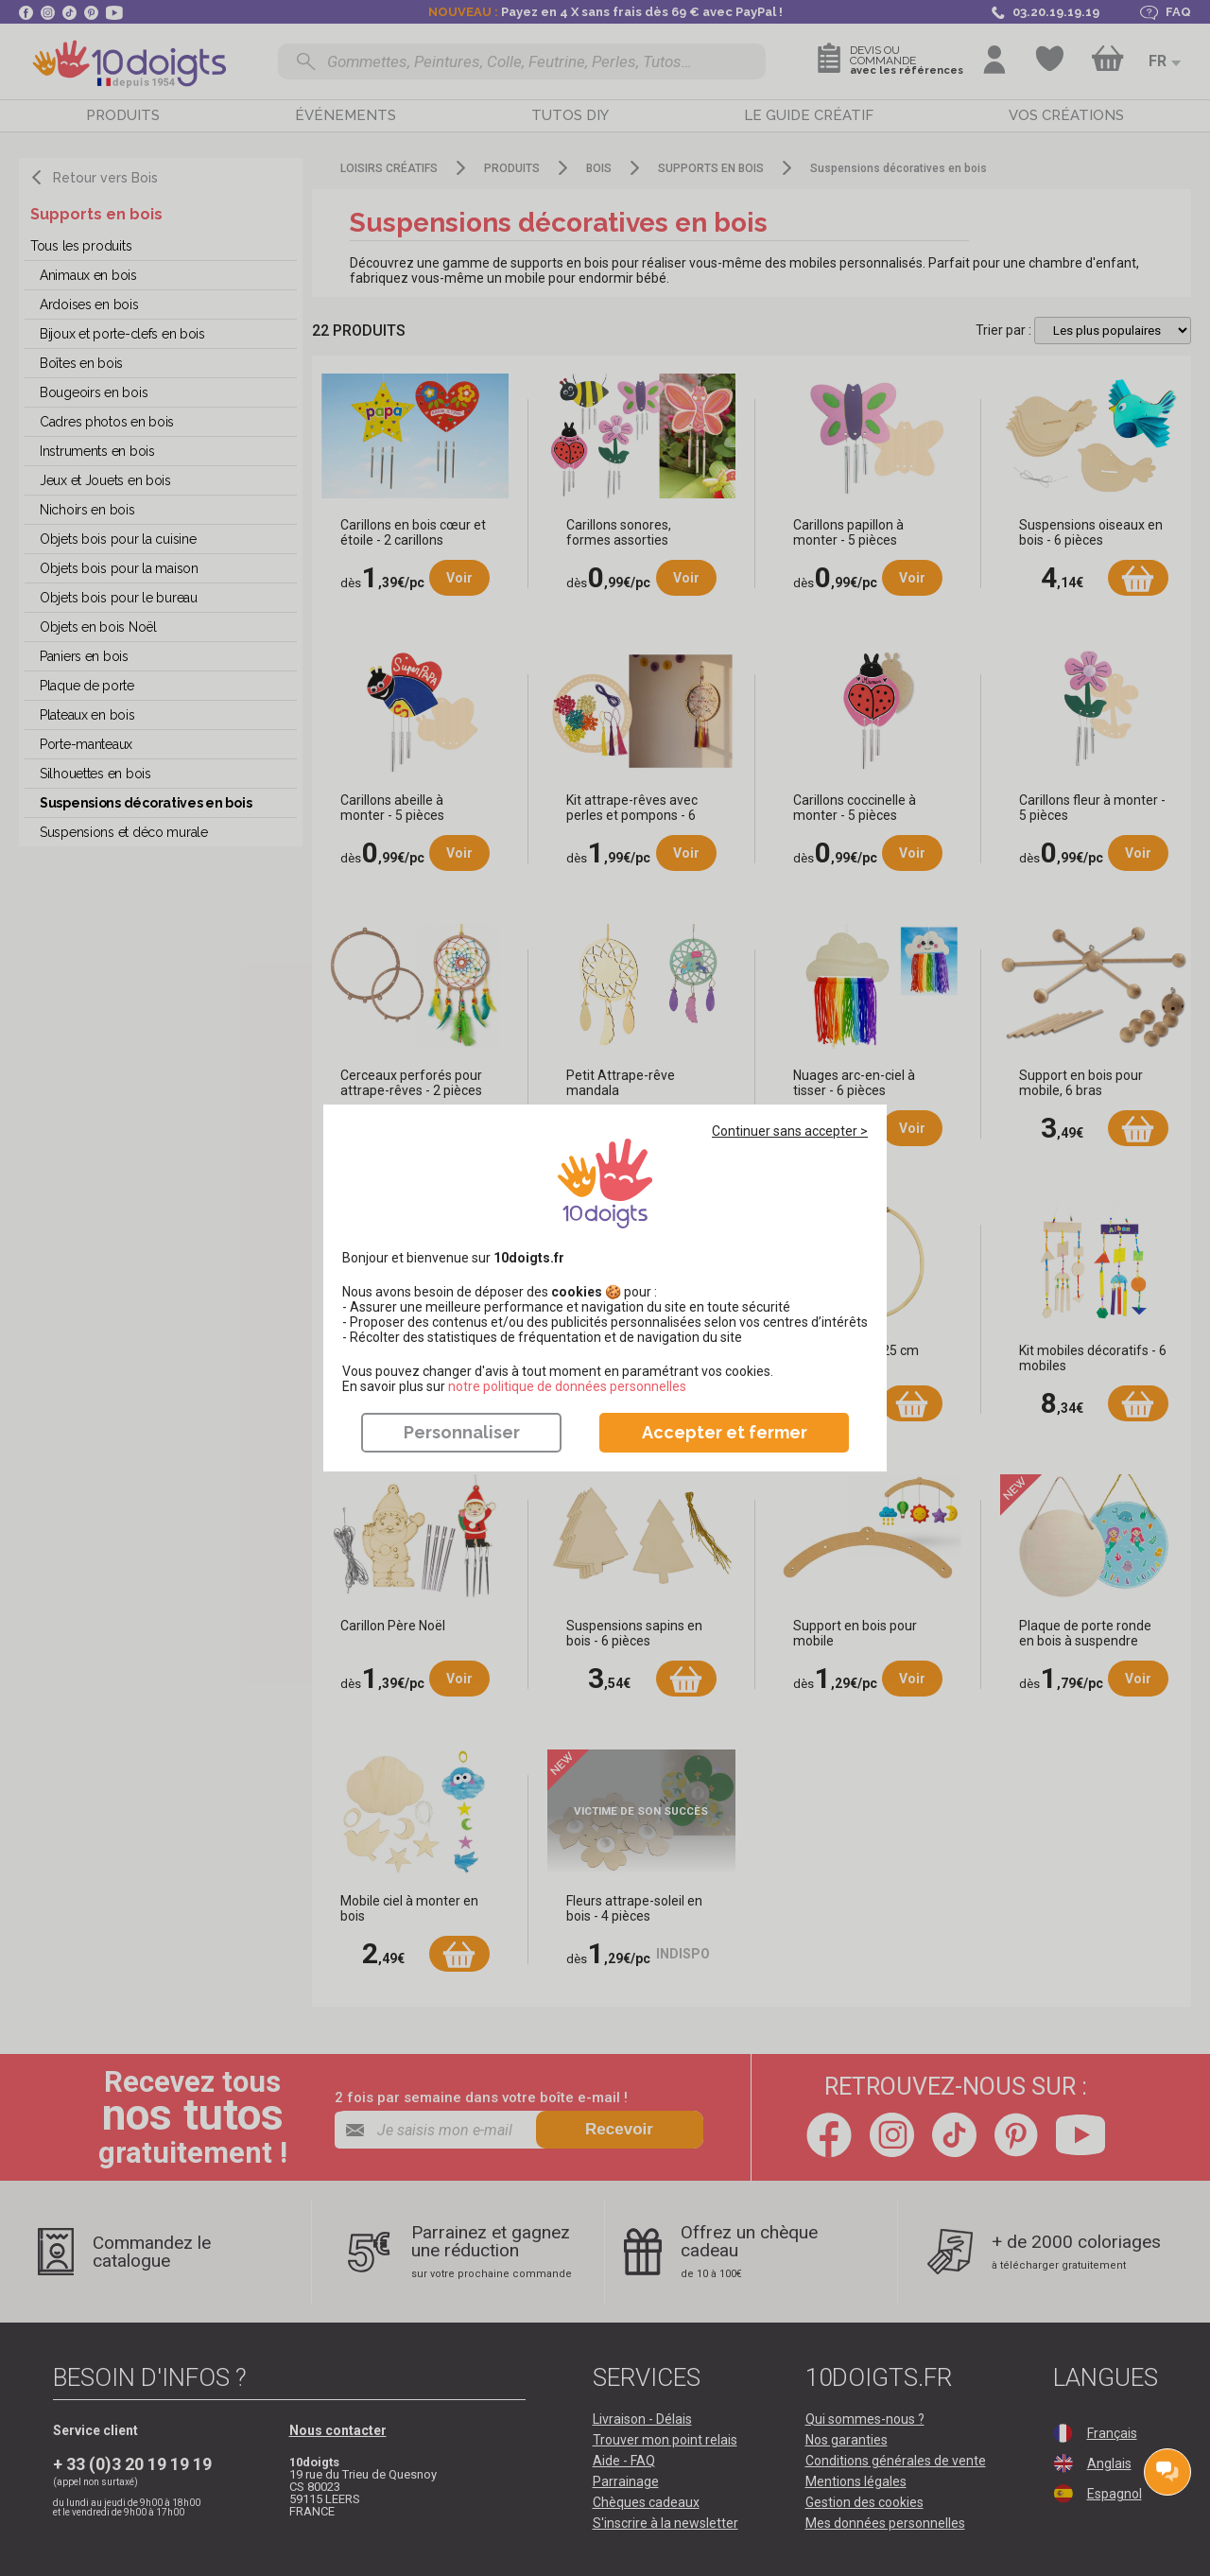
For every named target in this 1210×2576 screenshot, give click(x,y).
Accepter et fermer (724, 1432)
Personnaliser (462, 1432)
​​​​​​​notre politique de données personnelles (567, 1386)
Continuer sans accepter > (790, 1131)
